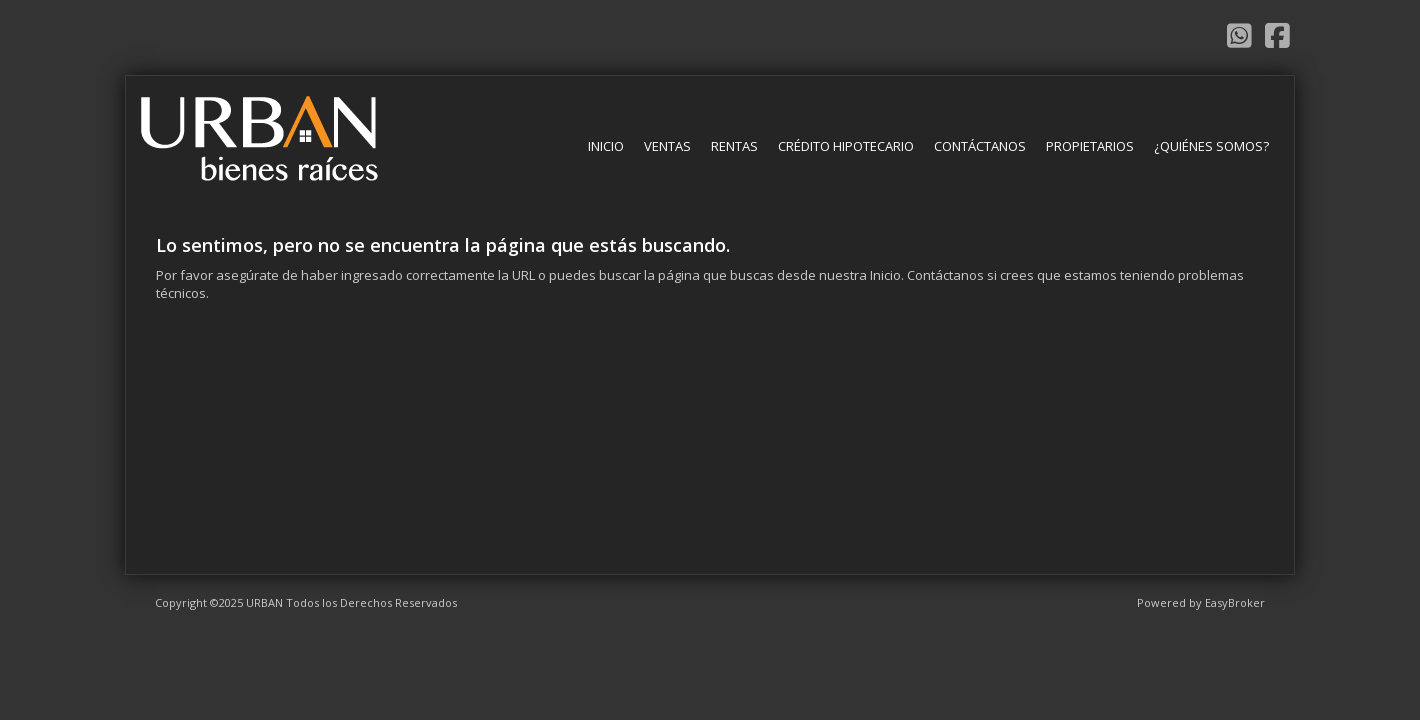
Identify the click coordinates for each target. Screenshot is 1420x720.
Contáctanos (980, 146)
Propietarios (1090, 146)
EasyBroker (1235, 602)
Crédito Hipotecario (846, 146)
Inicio (606, 146)
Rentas (734, 146)
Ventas (667, 146)
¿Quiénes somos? (1211, 146)
